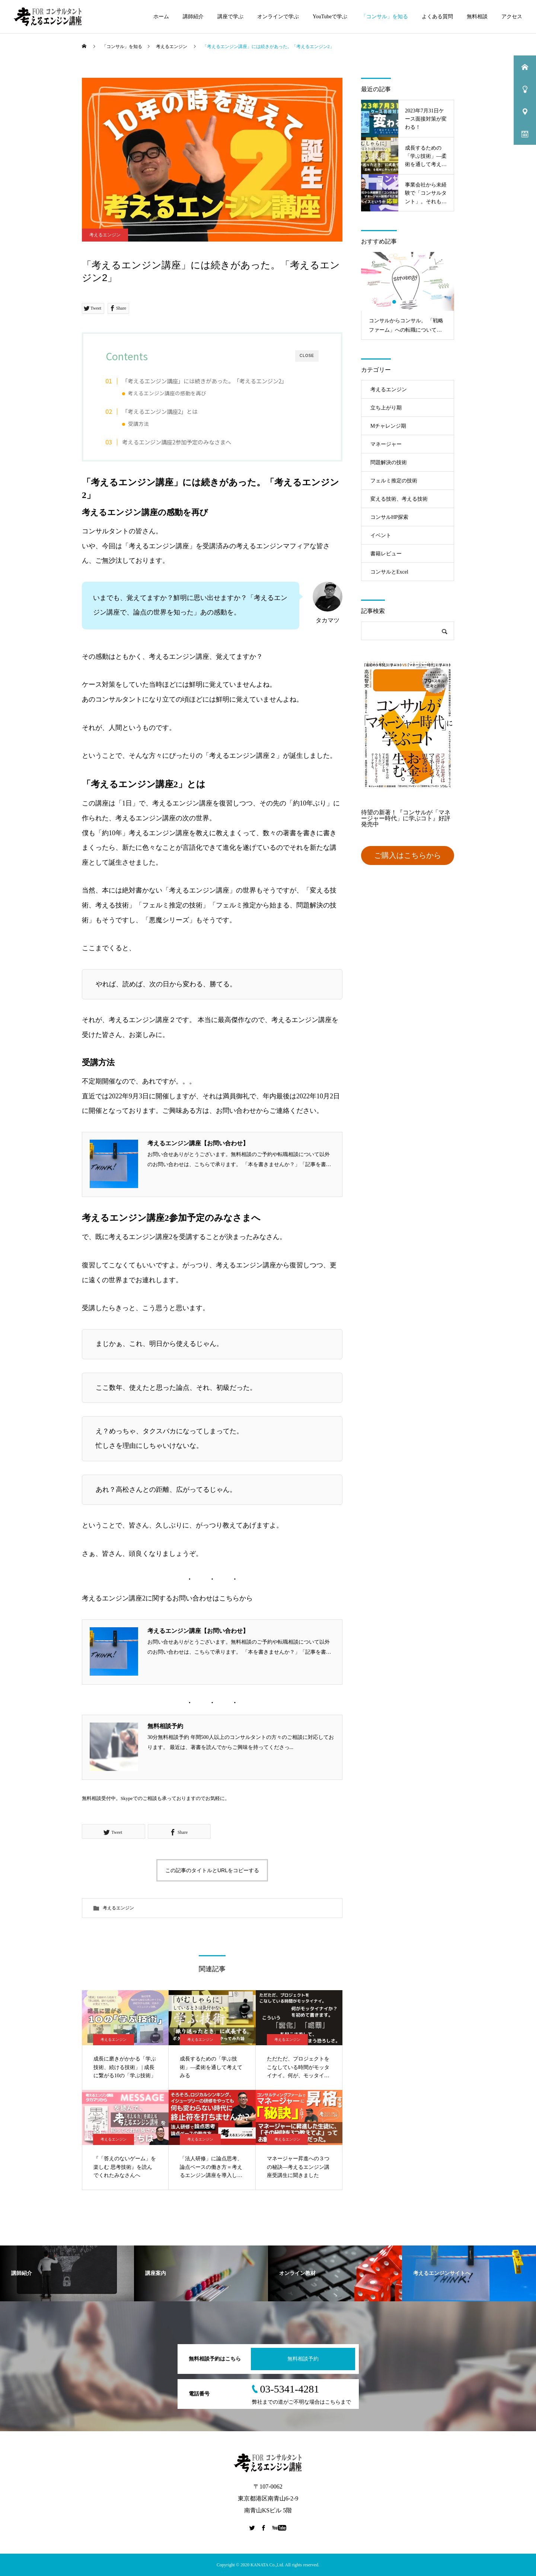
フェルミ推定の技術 (393, 480)
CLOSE (307, 356)
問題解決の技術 (388, 462)
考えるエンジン (105, 234)
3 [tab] (408, 302)
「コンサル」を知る (384, 16)
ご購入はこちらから (407, 855)
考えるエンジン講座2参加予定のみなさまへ (176, 442)
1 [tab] (394, 302)
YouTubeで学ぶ (330, 16)
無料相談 (477, 16)
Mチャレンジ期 (388, 426)
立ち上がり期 (386, 408)
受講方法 (138, 423)
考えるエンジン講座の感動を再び (167, 393)
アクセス (511, 16)
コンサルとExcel (389, 572)
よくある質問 (437, 16)
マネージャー (386, 444)
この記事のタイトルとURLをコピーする (212, 1870)
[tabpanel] (407, 295)
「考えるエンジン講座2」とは (160, 411)
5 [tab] (421, 302)
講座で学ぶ (230, 16)
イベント (380, 535)
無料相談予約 (165, 1726)
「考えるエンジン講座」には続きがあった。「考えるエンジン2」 (204, 381)
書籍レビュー (386, 553)
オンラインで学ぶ (278, 16)
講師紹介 (193, 16)
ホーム (161, 16)
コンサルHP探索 (389, 517)
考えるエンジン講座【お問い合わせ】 (198, 1143)
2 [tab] (401, 302)
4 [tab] (414, 302)
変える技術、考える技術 (399, 499)
